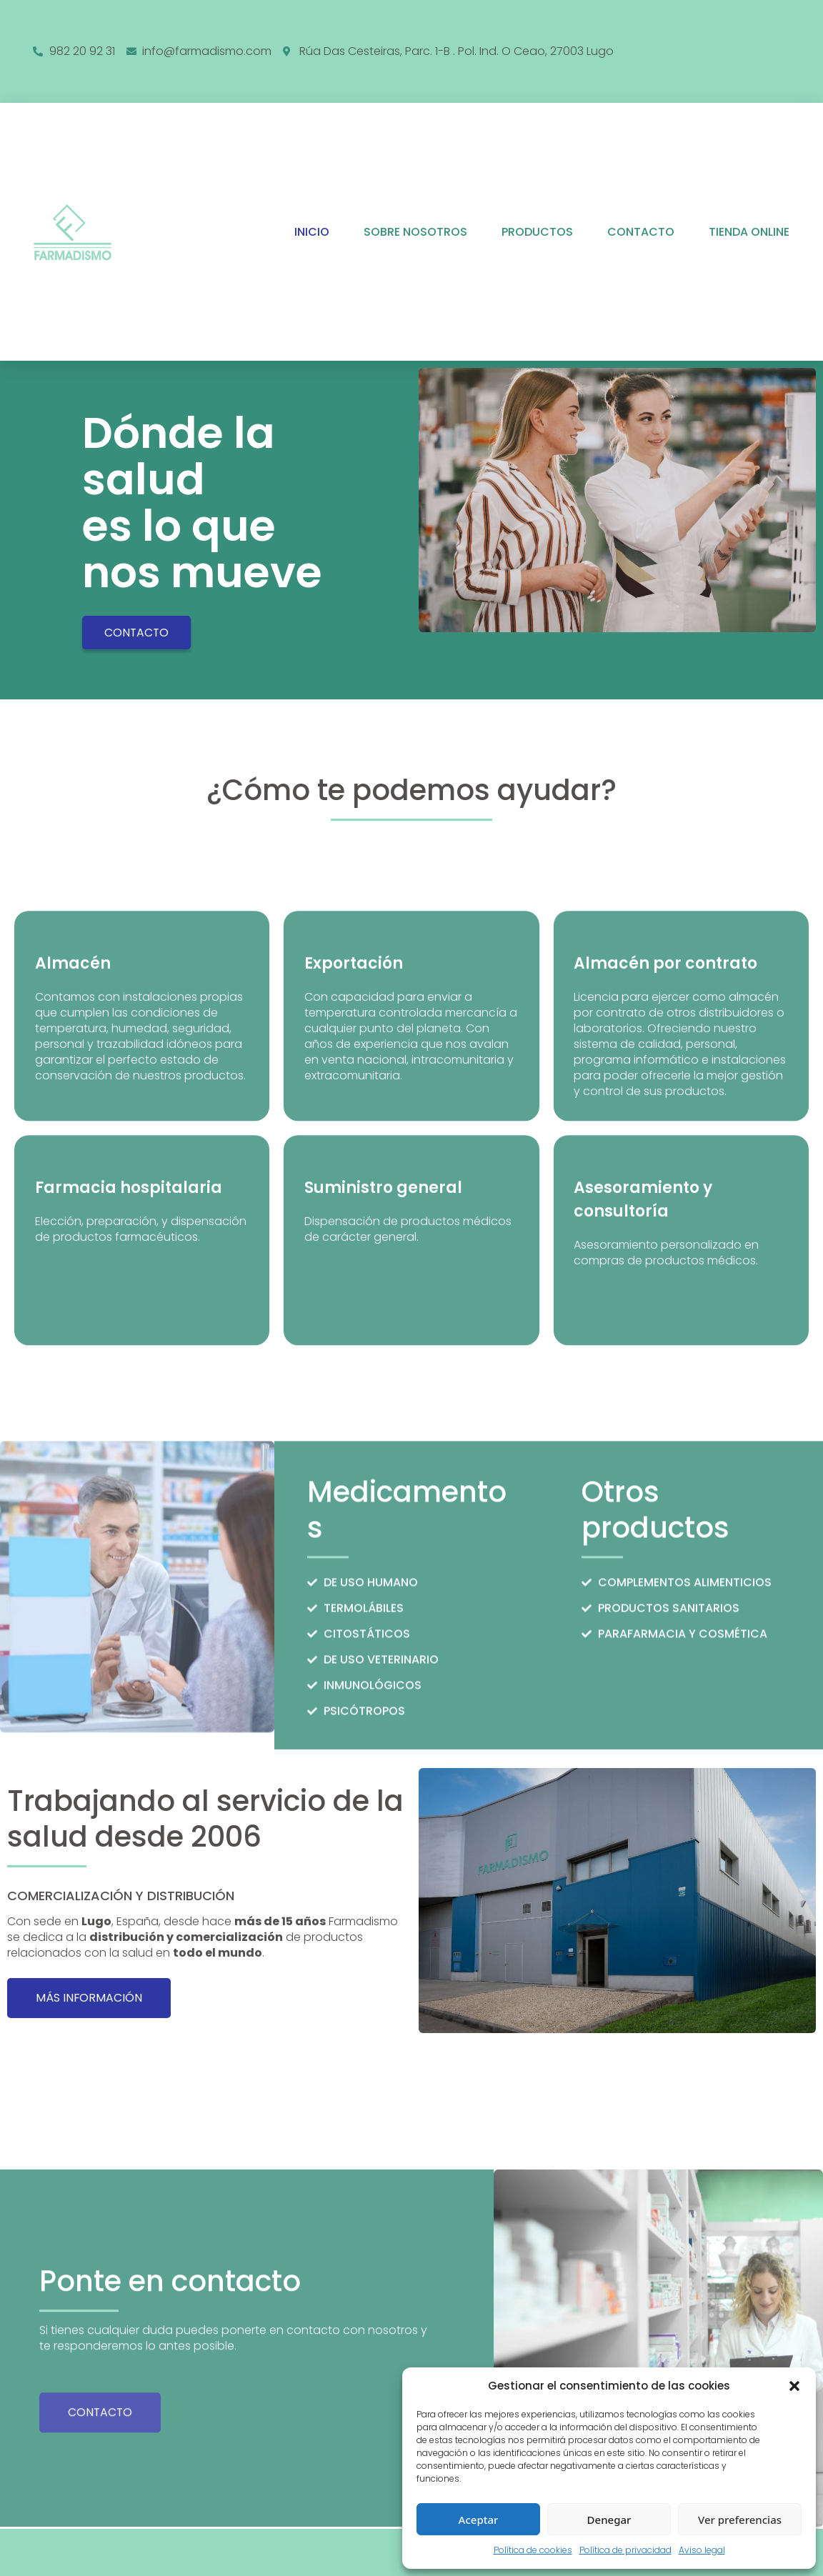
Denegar (609, 2519)
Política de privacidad (625, 2550)
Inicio (311, 232)
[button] (794, 2386)
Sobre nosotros (415, 232)
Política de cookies (533, 2550)
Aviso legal (702, 2550)
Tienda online (749, 232)
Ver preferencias (740, 2519)
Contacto (640, 232)
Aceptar (479, 2519)
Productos (537, 232)
